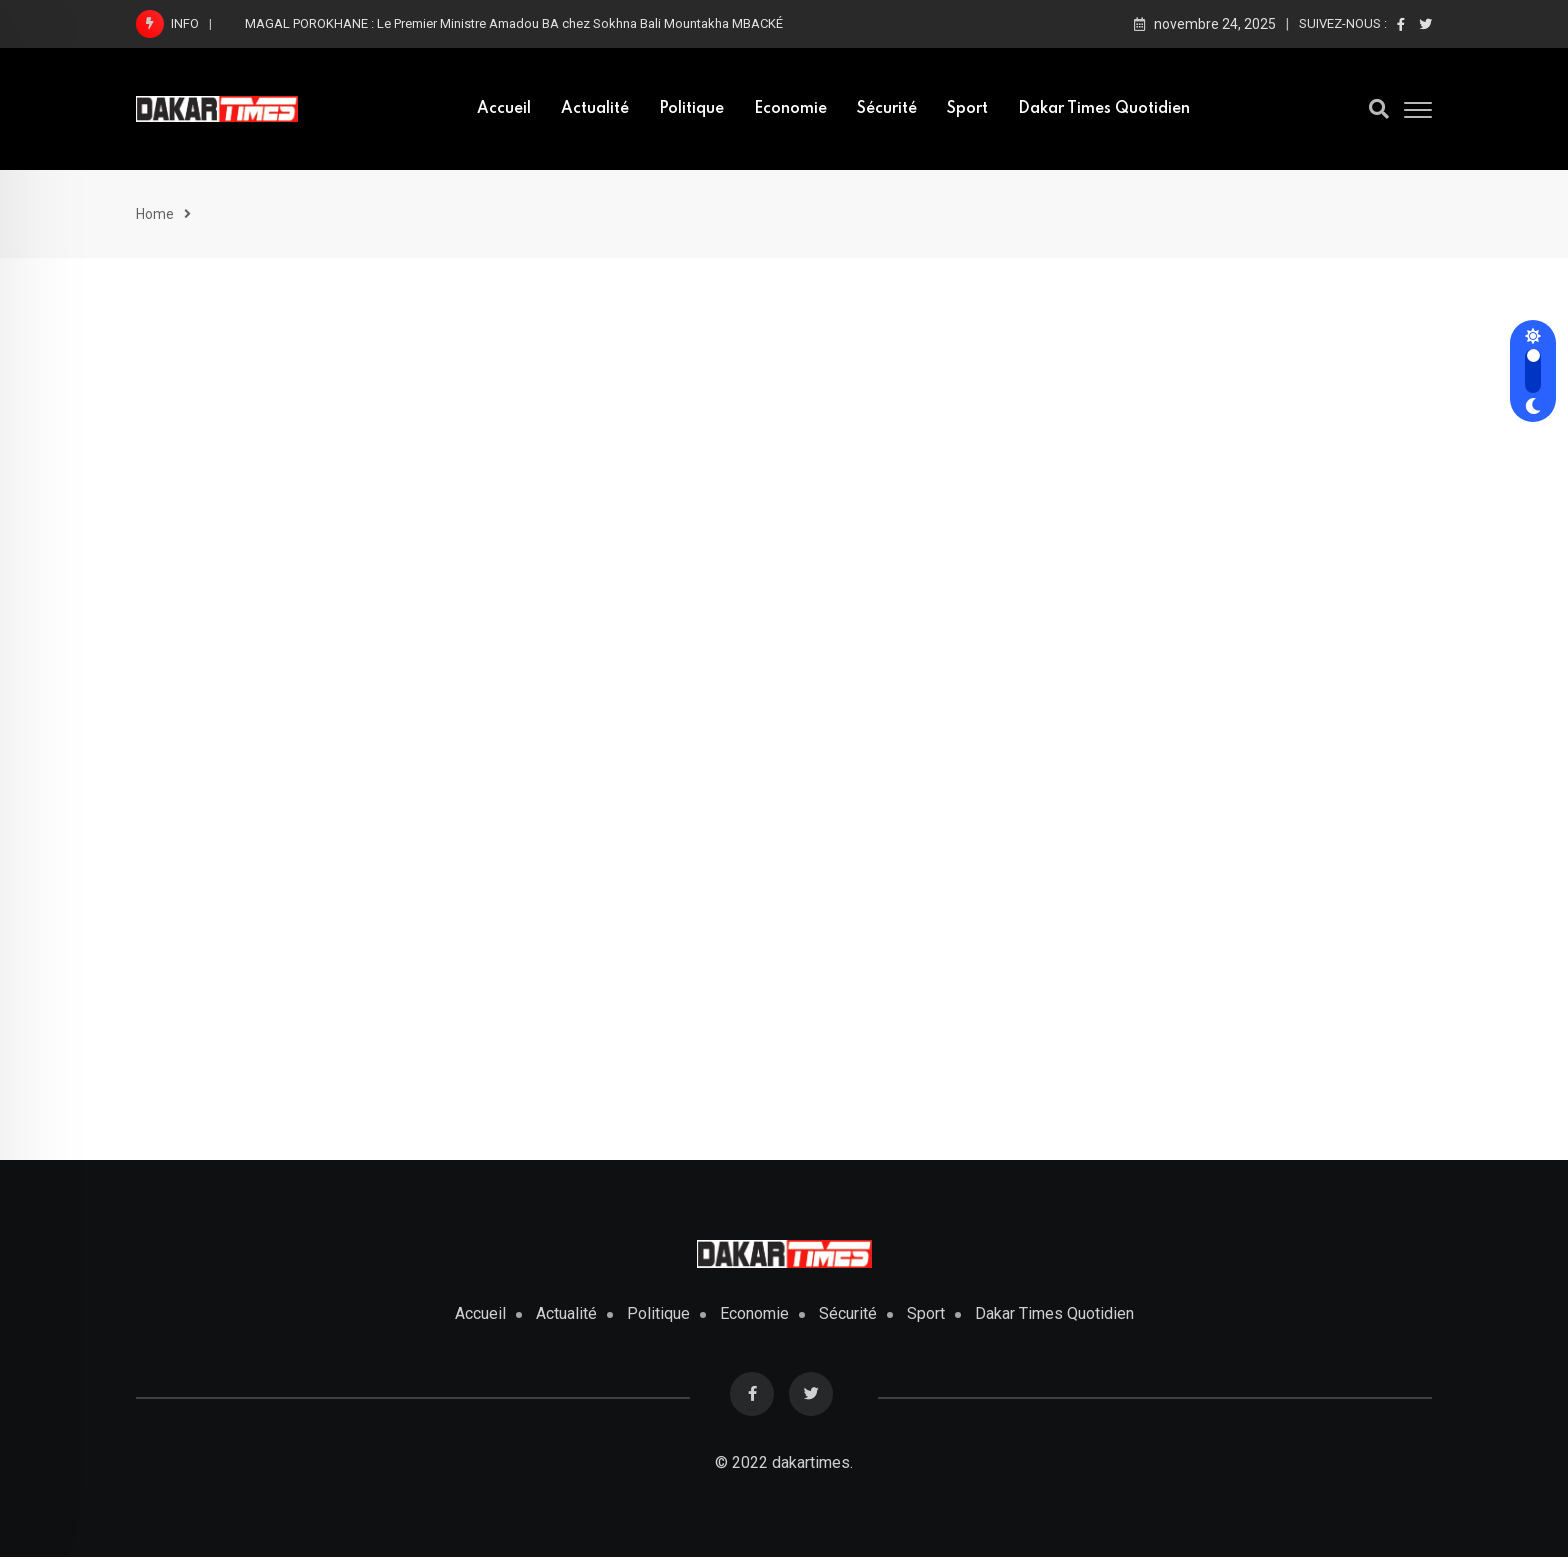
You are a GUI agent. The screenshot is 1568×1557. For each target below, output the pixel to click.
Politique (691, 109)
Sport (967, 109)
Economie (790, 109)
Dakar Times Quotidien (1104, 109)
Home (155, 214)
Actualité (595, 109)
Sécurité (887, 109)
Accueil (504, 109)
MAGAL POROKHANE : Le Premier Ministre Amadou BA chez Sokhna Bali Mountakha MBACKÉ (515, 23)
